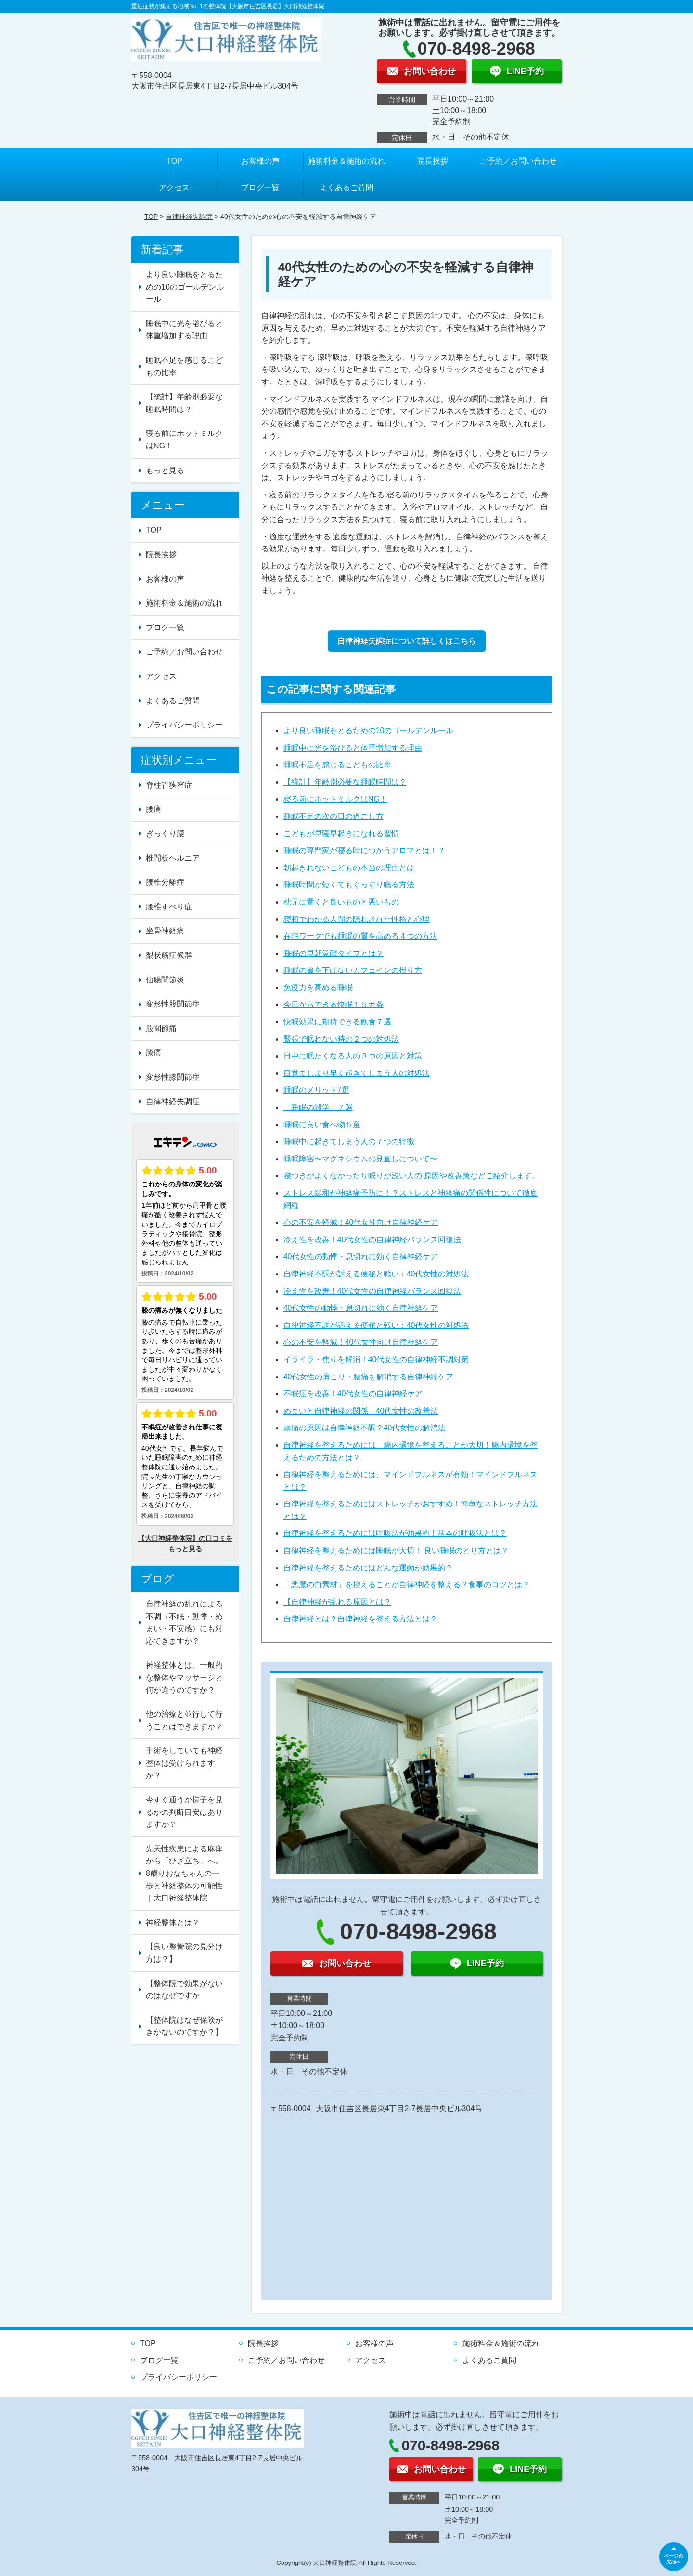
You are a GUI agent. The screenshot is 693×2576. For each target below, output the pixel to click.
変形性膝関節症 (173, 1077)
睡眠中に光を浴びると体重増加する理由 (352, 748)
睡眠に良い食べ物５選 (321, 1125)
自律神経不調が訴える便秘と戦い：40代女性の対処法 (376, 1274)
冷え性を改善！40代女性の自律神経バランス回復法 (372, 1240)
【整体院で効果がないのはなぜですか (184, 1989)
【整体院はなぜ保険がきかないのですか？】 (184, 2026)
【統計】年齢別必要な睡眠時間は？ (345, 782)
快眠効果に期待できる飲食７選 (337, 1022)
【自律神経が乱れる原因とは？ (337, 1602)
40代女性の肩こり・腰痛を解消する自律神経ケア (368, 1377)
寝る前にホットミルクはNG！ (335, 799)
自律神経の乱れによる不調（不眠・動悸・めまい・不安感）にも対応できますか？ (184, 1622)
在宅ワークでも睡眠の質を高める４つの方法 (360, 936)
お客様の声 (260, 161)
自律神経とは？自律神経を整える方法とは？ (360, 1619)
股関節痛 (161, 1028)
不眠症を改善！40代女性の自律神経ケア (353, 1394)
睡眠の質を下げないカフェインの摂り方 (352, 970)
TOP (174, 161)
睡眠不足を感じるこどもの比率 (337, 765)
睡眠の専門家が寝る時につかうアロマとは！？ (364, 850)
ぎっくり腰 (165, 833)
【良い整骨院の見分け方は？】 (184, 1952)
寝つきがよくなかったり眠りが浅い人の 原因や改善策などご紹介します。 (411, 1176)
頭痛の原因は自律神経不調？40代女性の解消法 (364, 1428)
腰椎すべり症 (169, 907)
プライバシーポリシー (184, 725)
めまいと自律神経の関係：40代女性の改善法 (360, 1411)
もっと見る (165, 470)
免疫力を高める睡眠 (318, 987)
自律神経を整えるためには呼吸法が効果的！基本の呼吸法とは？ (395, 1533)
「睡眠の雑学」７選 (318, 1107)
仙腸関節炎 (165, 980)
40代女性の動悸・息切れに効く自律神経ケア (360, 1256)
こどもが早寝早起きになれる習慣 (341, 833)
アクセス (174, 187)
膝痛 (153, 1052)
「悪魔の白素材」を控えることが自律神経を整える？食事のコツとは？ (406, 1585)
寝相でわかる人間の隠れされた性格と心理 (356, 919)
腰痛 (153, 809)
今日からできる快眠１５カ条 (333, 1004)
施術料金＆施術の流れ (346, 161)
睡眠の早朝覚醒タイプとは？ (333, 953)
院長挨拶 (432, 161)
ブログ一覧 (260, 187)
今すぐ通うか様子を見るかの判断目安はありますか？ (184, 1812)
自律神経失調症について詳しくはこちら (406, 641)
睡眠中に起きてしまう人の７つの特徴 (348, 1141)
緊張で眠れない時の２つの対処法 (341, 1039)
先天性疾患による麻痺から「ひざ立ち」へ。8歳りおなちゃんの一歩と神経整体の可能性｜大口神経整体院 (184, 1873)
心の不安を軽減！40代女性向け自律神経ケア (360, 1222)
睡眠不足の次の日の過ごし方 (333, 816)
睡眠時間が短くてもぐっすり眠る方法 (348, 884)
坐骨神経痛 (165, 931)
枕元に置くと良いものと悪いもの (341, 902)
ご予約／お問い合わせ (518, 161)
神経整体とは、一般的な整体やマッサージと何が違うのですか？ (184, 1677)
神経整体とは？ (173, 1922)
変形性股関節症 (173, 1004)
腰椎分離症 (165, 882)
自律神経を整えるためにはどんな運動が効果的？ (368, 1568)
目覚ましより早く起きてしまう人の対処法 (356, 1073)
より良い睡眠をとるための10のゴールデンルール (368, 731)
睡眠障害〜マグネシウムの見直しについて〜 (360, 1159)
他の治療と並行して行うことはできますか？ (184, 1720)
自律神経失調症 (189, 216)
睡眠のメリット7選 (316, 1090)
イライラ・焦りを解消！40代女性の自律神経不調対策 (376, 1359)
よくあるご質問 (346, 187)
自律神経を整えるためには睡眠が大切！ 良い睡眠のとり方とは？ (396, 1550)
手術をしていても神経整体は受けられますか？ (184, 1763)
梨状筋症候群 (169, 955)
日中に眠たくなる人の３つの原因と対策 (352, 1056)
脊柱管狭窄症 (169, 785)
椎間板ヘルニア (173, 858)
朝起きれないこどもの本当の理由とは (348, 868)
